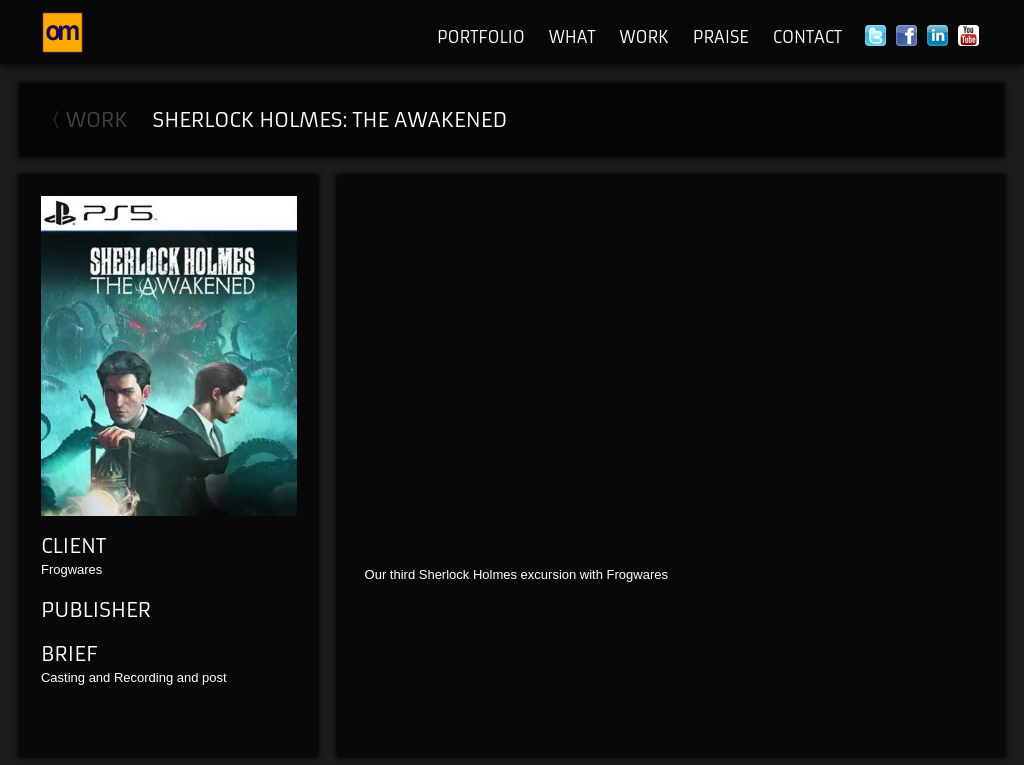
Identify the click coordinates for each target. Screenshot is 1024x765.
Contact (807, 37)
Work (643, 37)
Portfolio (481, 37)
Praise (721, 37)
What (572, 37)
